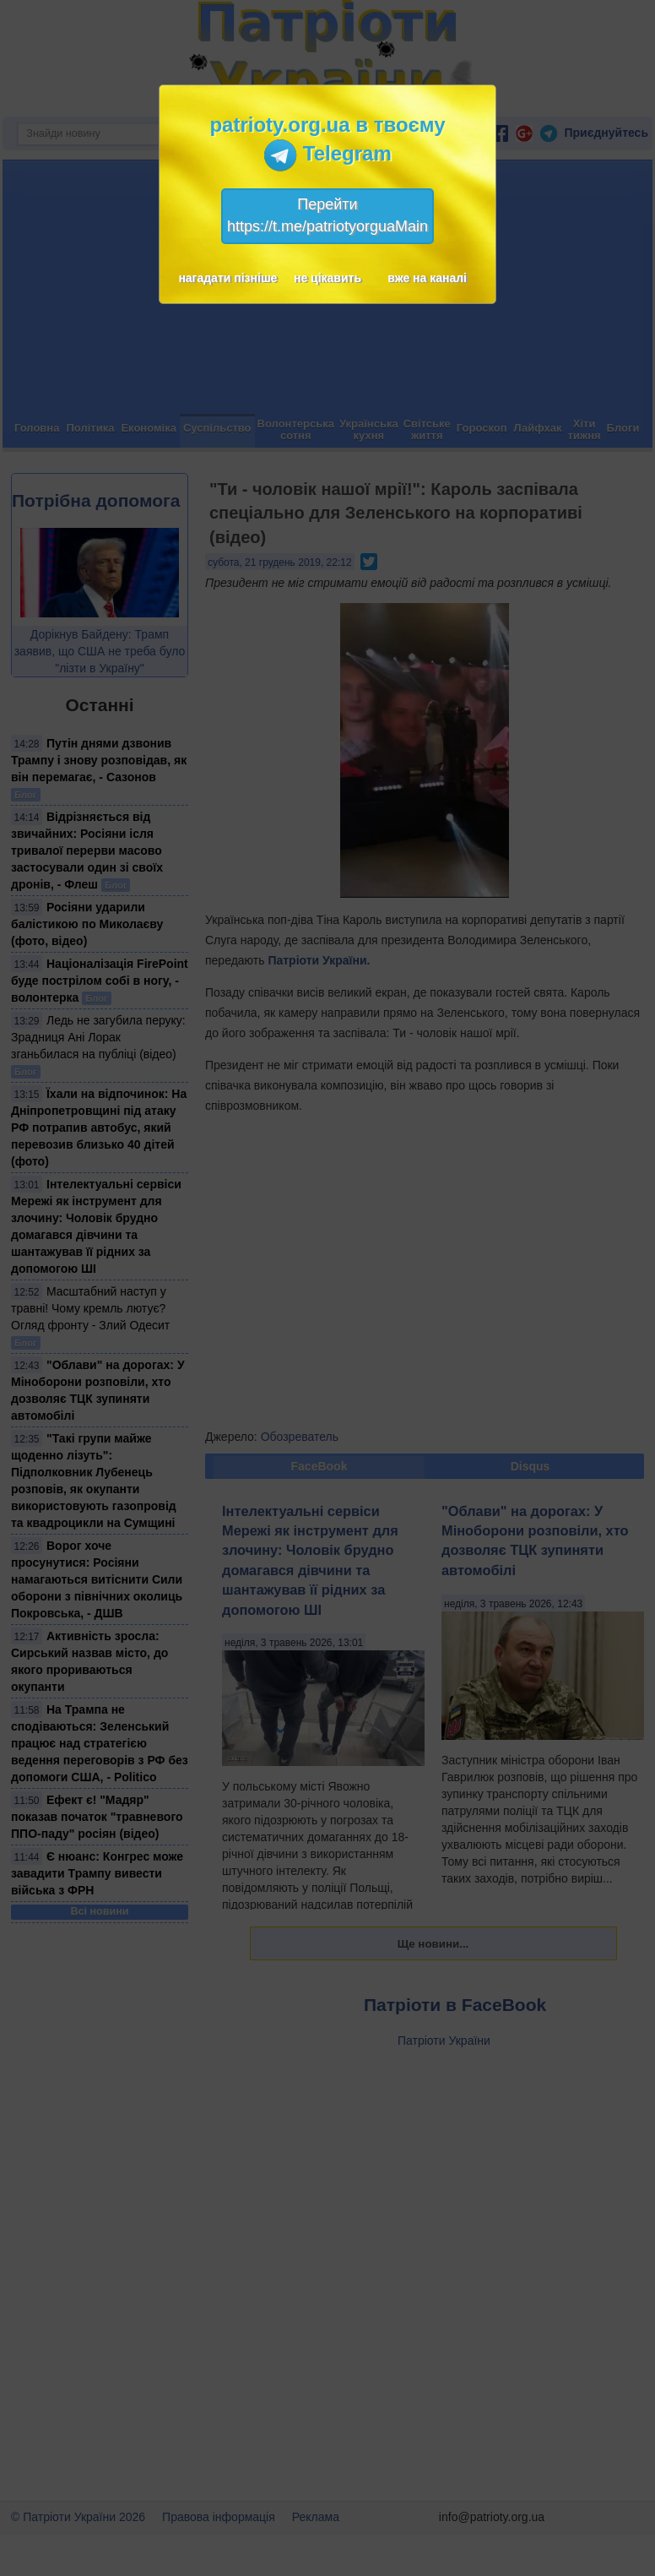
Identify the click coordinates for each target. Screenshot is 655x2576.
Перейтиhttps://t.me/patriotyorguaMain (327, 215)
